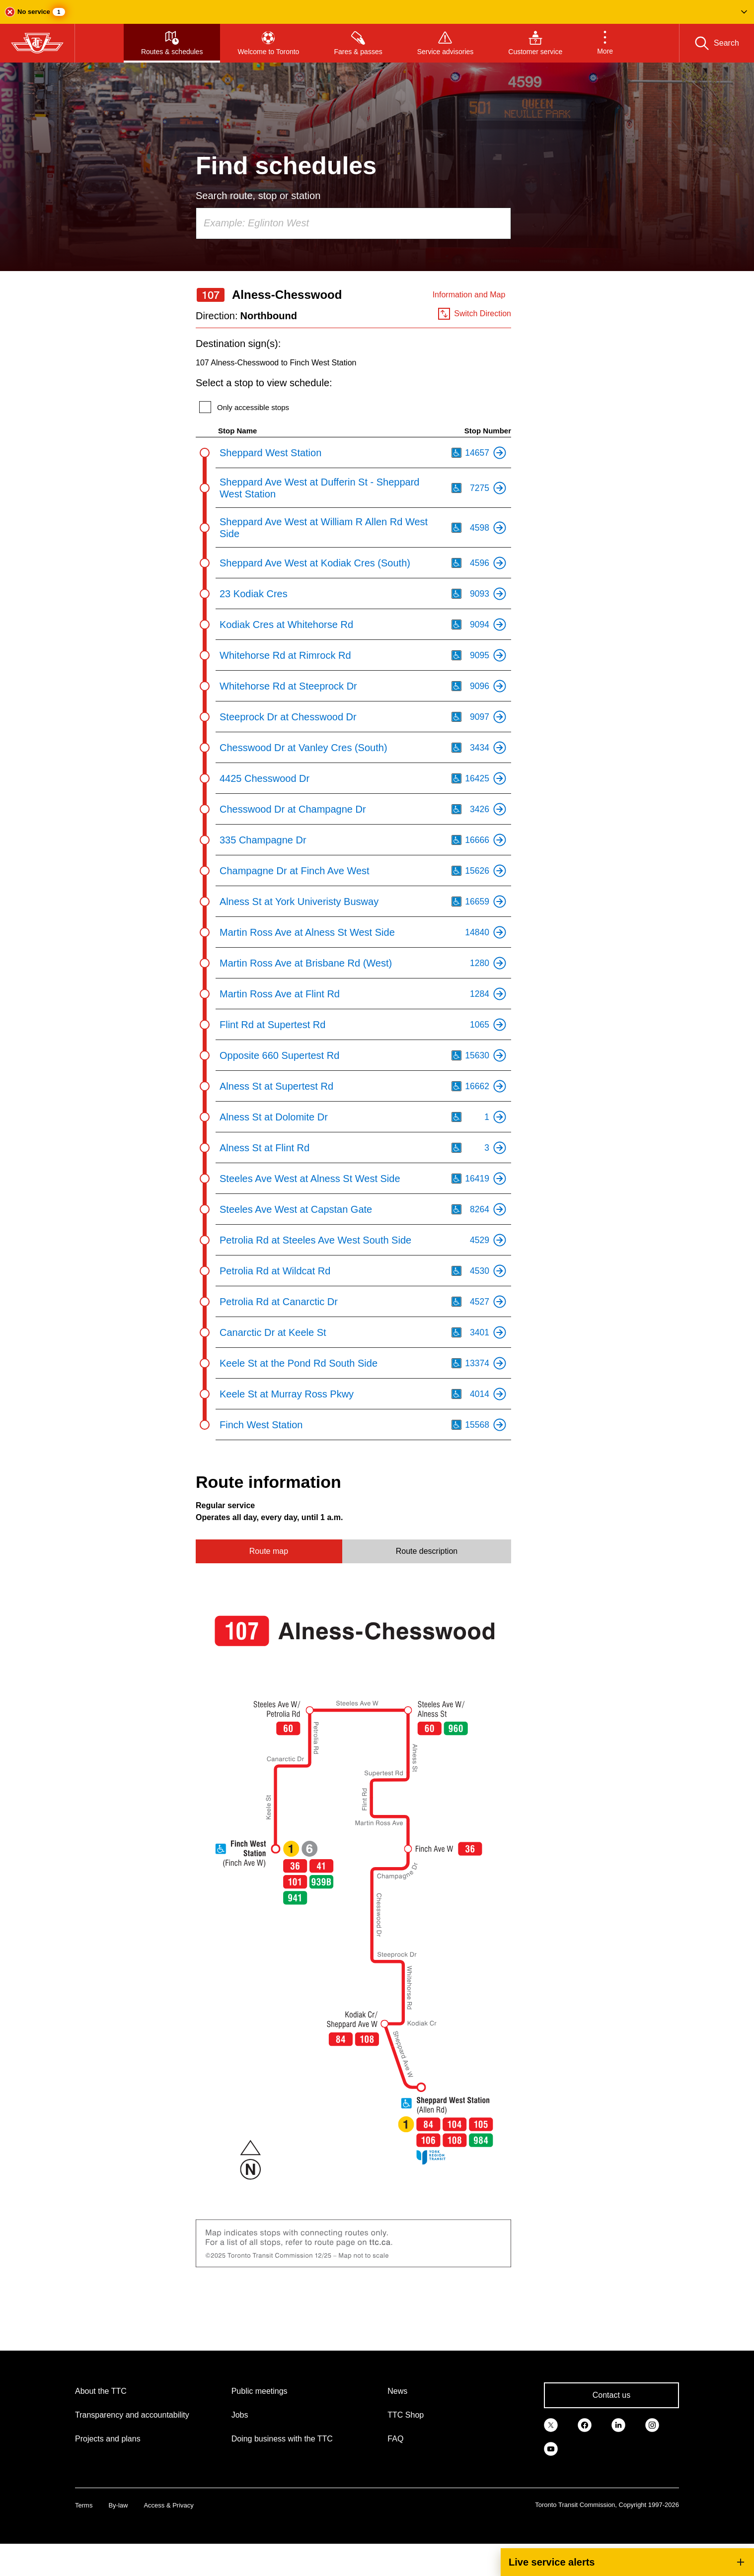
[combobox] (353, 223)
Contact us (611, 2395)
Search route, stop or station (258, 195)
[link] (551, 2424)
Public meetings (259, 2391)
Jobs (239, 2415)
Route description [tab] (427, 1551)
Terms (83, 2505)
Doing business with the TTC (282, 2439)
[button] (377, 12)
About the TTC (101, 2391)
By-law (118, 2505)
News (397, 2391)
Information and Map (469, 294)
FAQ (395, 2439)
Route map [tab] (268, 1551)
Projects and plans (108, 2439)
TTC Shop (405, 2415)
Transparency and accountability (132, 2415)
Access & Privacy (168, 2505)
